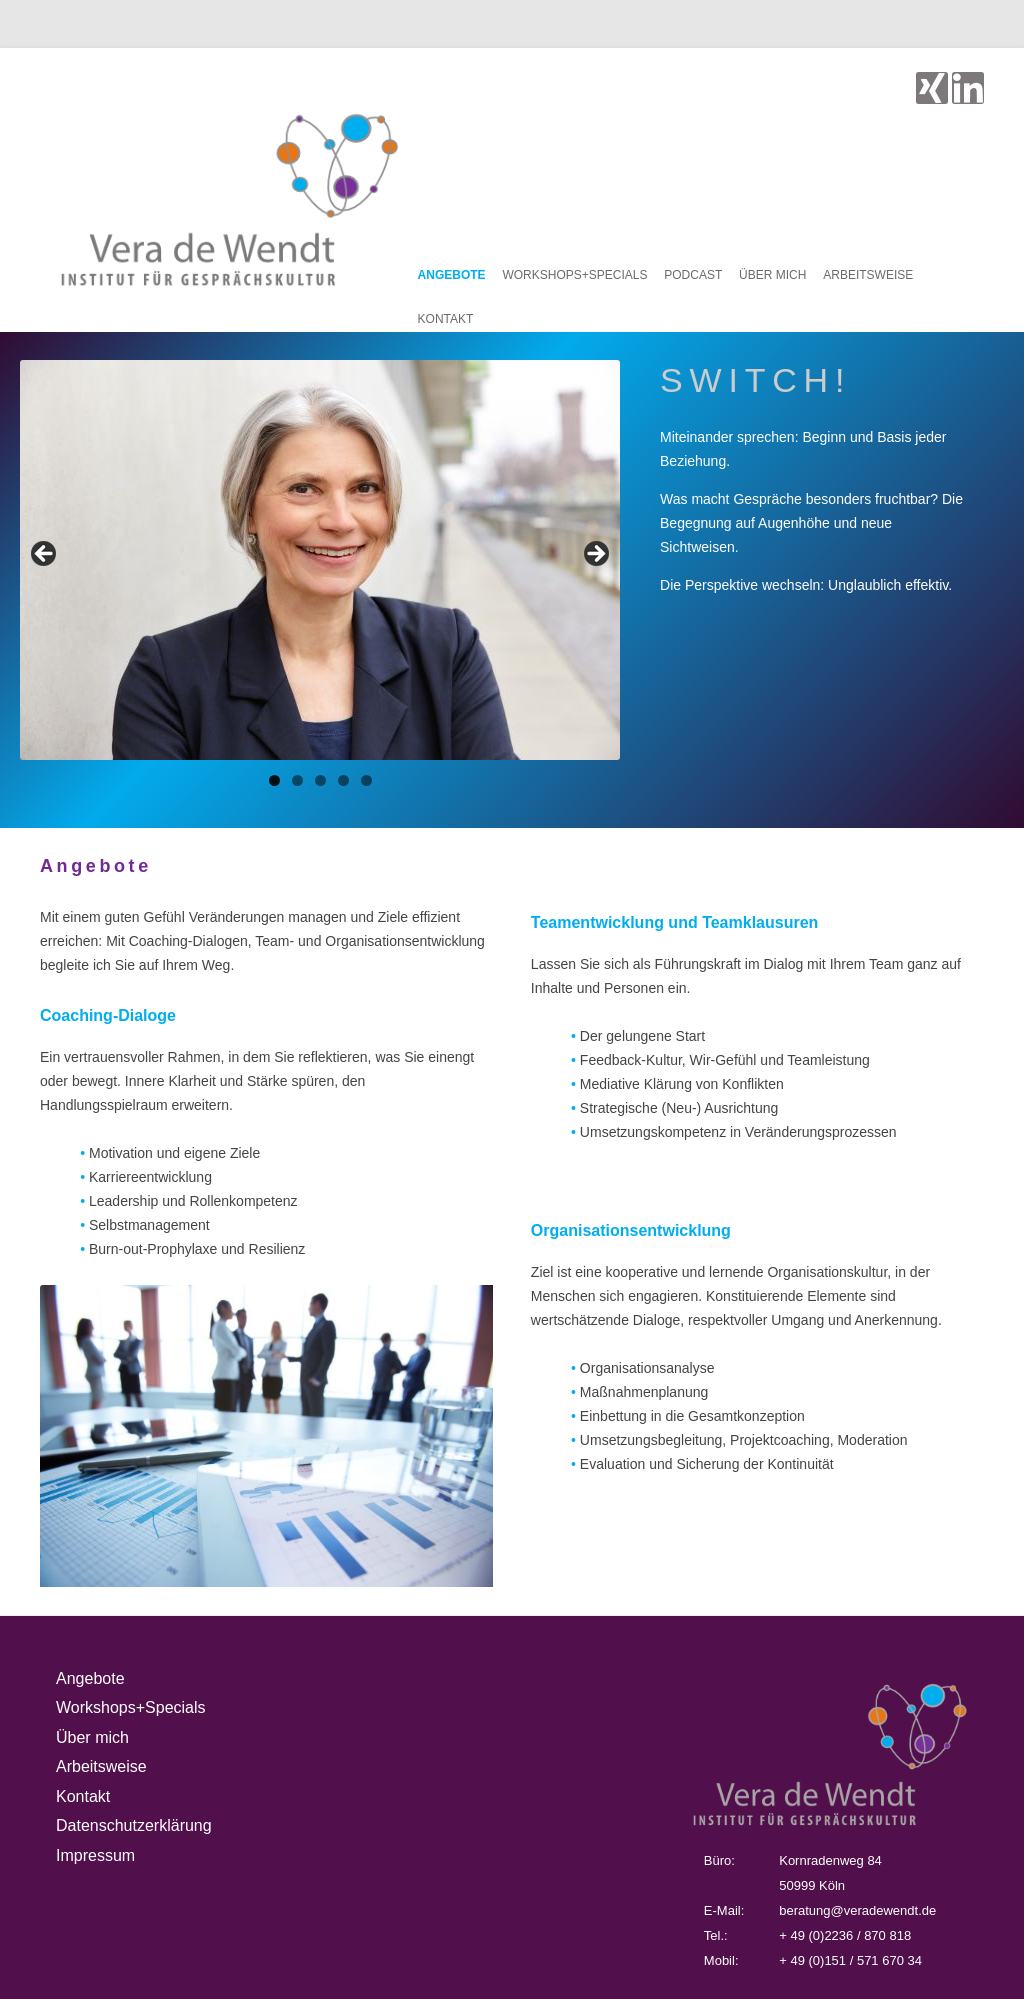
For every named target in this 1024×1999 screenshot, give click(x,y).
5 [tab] (366, 780)
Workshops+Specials (574, 275)
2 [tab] (297, 780)
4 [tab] (343, 780)
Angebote (452, 275)
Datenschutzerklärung (134, 1825)
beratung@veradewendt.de (857, 1910)
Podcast (693, 275)
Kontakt (446, 319)
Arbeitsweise (868, 275)
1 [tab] (274, 780)
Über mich (772, 275)
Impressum (95, 1855)
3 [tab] (320, 780)
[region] (320, 560)
